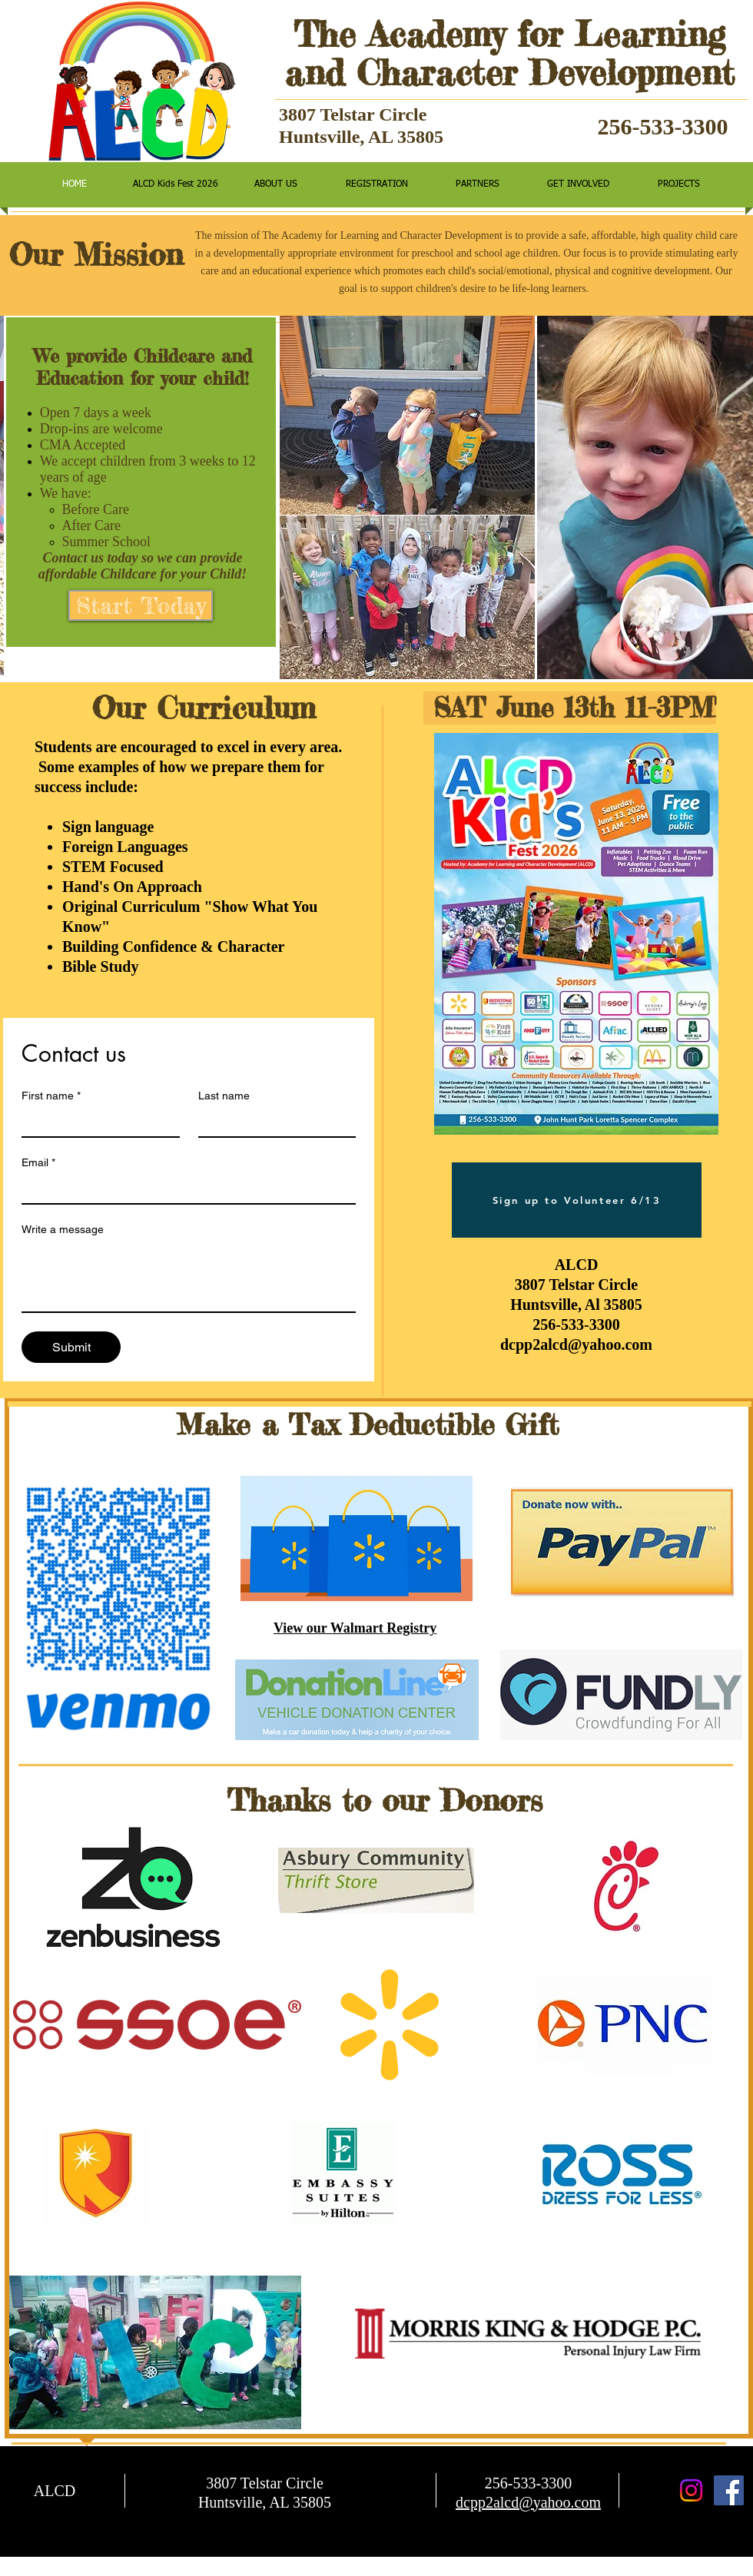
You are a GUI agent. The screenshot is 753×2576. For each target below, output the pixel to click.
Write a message (63, 1229)
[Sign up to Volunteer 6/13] (577, 1200)
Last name (224, 1095)
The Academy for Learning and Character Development (509, 53)
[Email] (184, 1189)
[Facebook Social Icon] (729, 2490)
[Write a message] (189, 1276)
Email (38, 1162)
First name (51, 1095)
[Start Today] (140, 605)
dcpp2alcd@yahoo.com (576, 1344)
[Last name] (272, 1122)
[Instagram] (691, 2490)
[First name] (96, 1122)
